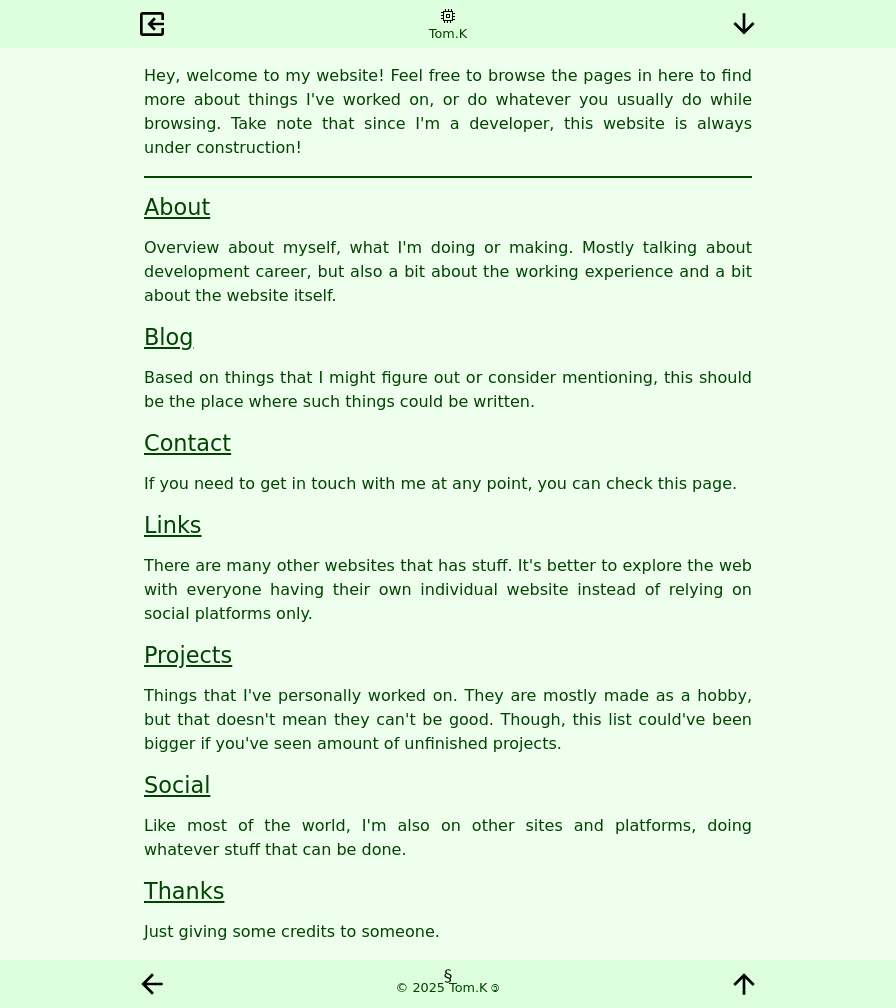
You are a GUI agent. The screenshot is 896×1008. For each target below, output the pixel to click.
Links (173, 525)
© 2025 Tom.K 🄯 (448, 987)
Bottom (744, 24)
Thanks (184, 891)
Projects (188, 655)
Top (744, 984)
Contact (187, 443)
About (177, 207)
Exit (152, 24)
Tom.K (448, 33)
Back (152, 984)
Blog (169, 337)
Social (177, 785)
